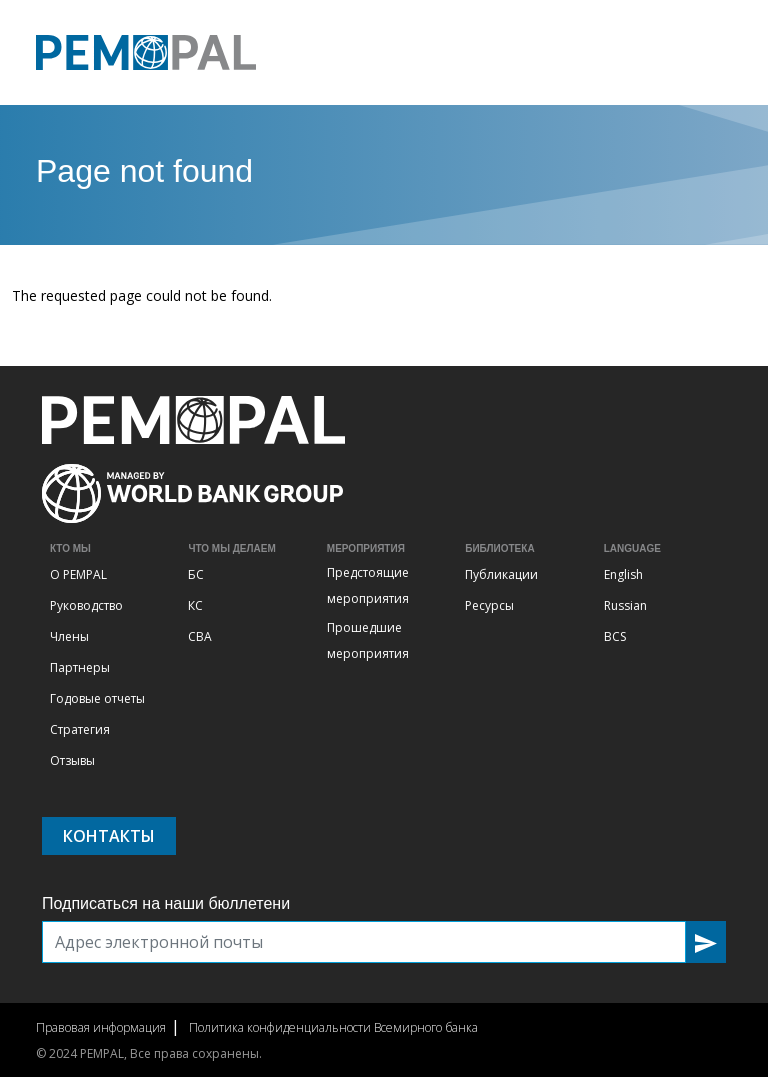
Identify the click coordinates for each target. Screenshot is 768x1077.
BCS (615, 636)
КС (195, 605)
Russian (625, 605)
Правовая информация (101, 1027)
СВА (200, 636)
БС (196, 574)
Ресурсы (489, 605)
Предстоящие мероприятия (368, 585)
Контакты (109, 836)
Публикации (501, 574)
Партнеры (80, 667)
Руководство (86, 605)
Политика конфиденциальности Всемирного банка (333, 1027)
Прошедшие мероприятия (368, 640)
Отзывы (72, 760)
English (623, 574)
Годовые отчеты (97, 698)
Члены (69, 636)
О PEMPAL (78, 574)
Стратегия (80, 729)
